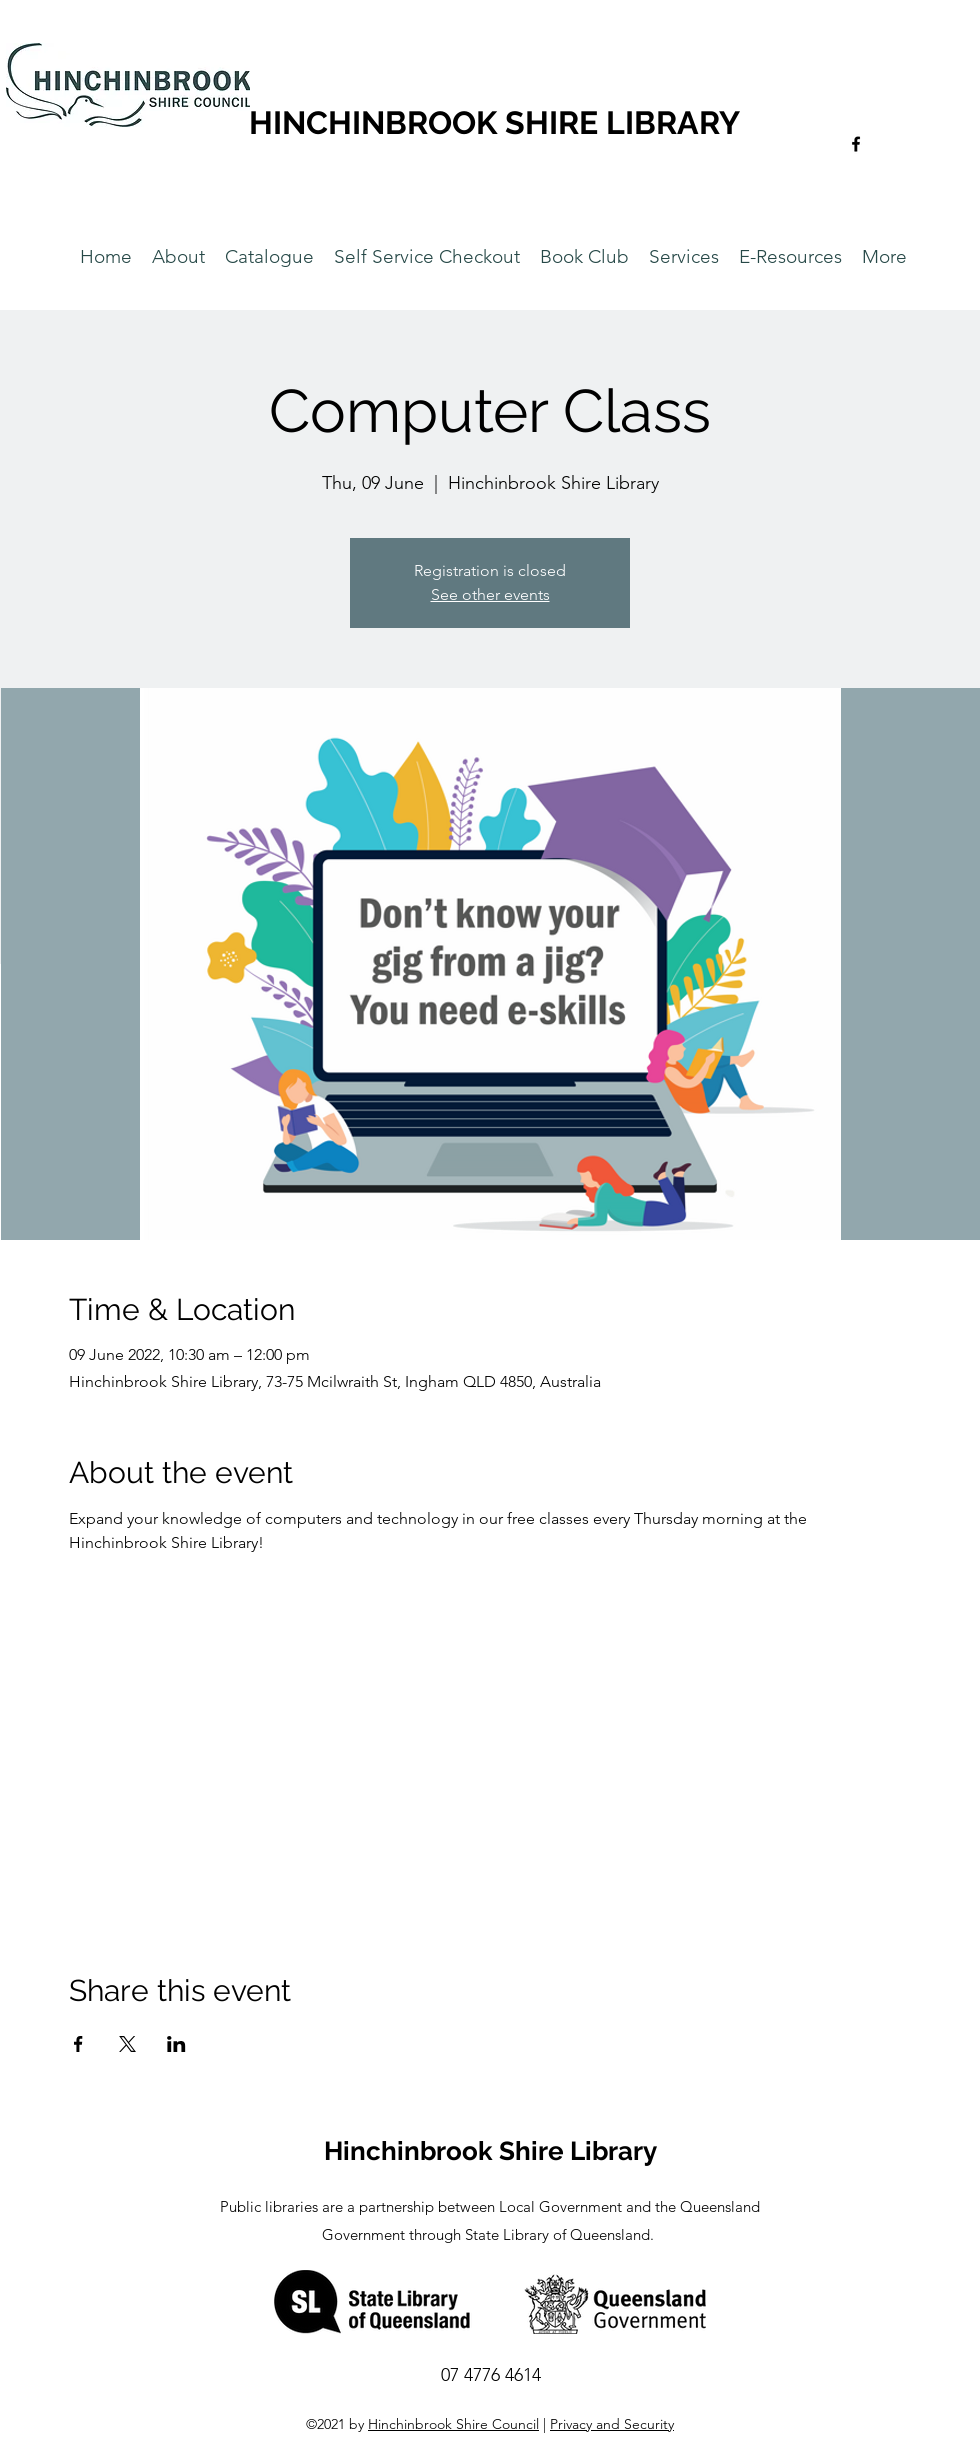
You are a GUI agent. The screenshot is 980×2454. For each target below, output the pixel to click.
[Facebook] (856, 144)
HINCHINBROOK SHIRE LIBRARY (494, 122)
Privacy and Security (612, 2424)
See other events (490, 594)
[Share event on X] (127, 2044)
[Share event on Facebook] (78, 2044)
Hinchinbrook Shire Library (490, 2151)
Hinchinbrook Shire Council (453, 2424)
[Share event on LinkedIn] (176, 2044)
